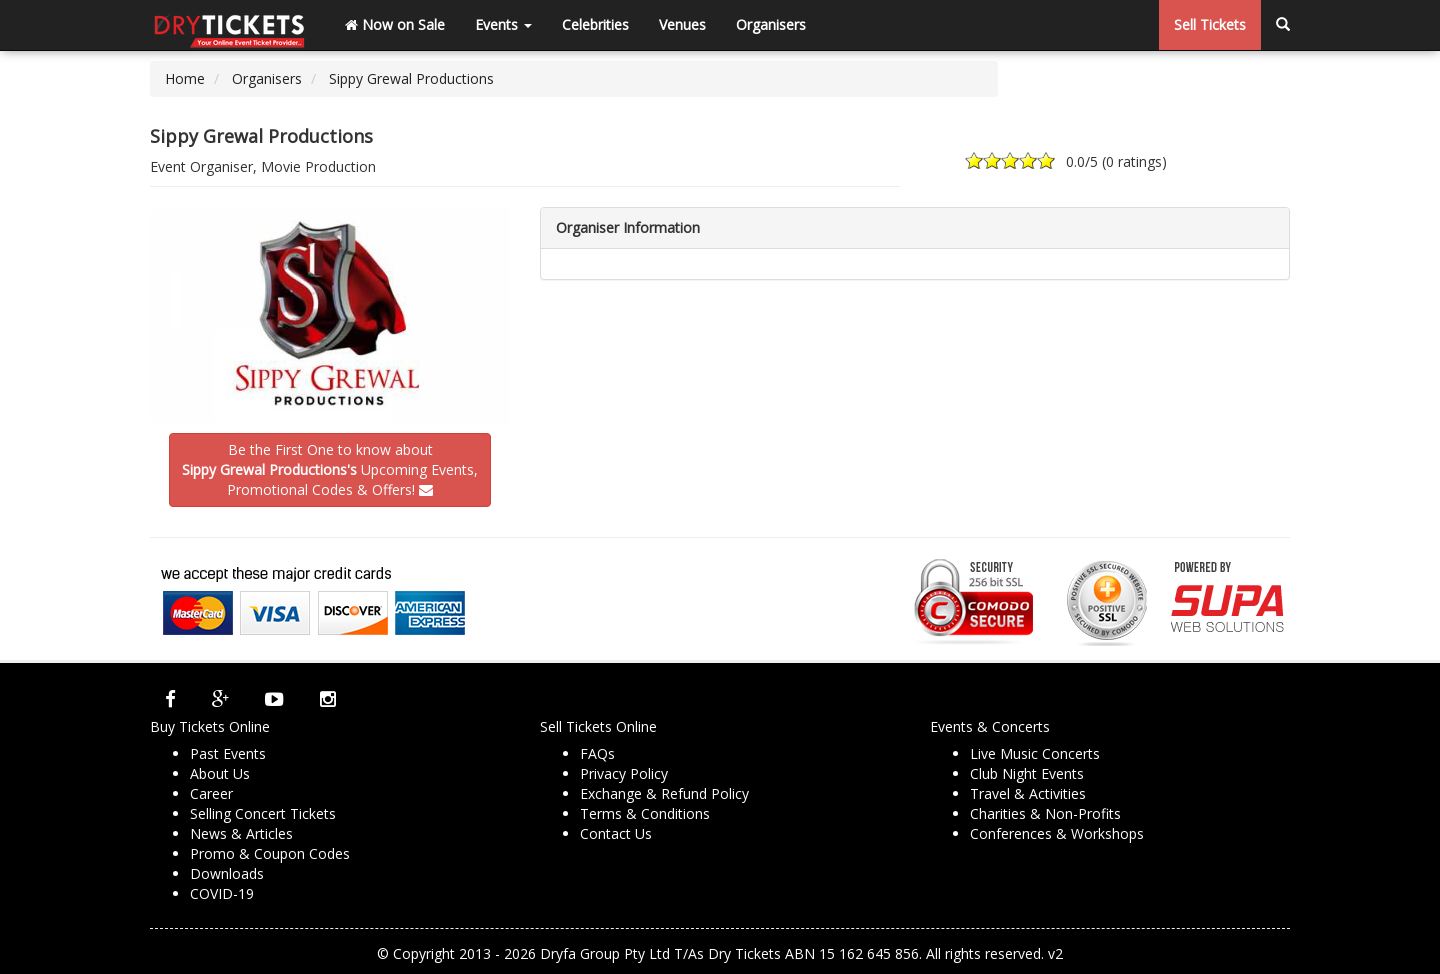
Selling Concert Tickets (263, 813)
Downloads (227, 873)
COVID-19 (222, 893)
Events (503, 24)
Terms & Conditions (645, 813)
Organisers (771, 24)
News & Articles (241, 833)
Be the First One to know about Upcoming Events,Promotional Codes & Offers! (330, 469)
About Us (220, 773)
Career (211, 793)
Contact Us (616, 833)
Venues (682, 24)
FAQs (597, 753)
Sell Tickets (1210, 24)
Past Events (228, 753)
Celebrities (595, 24)
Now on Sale (395, 24)
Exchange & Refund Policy (664, 793)
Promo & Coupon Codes (270, 853)
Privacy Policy (624, 773)
